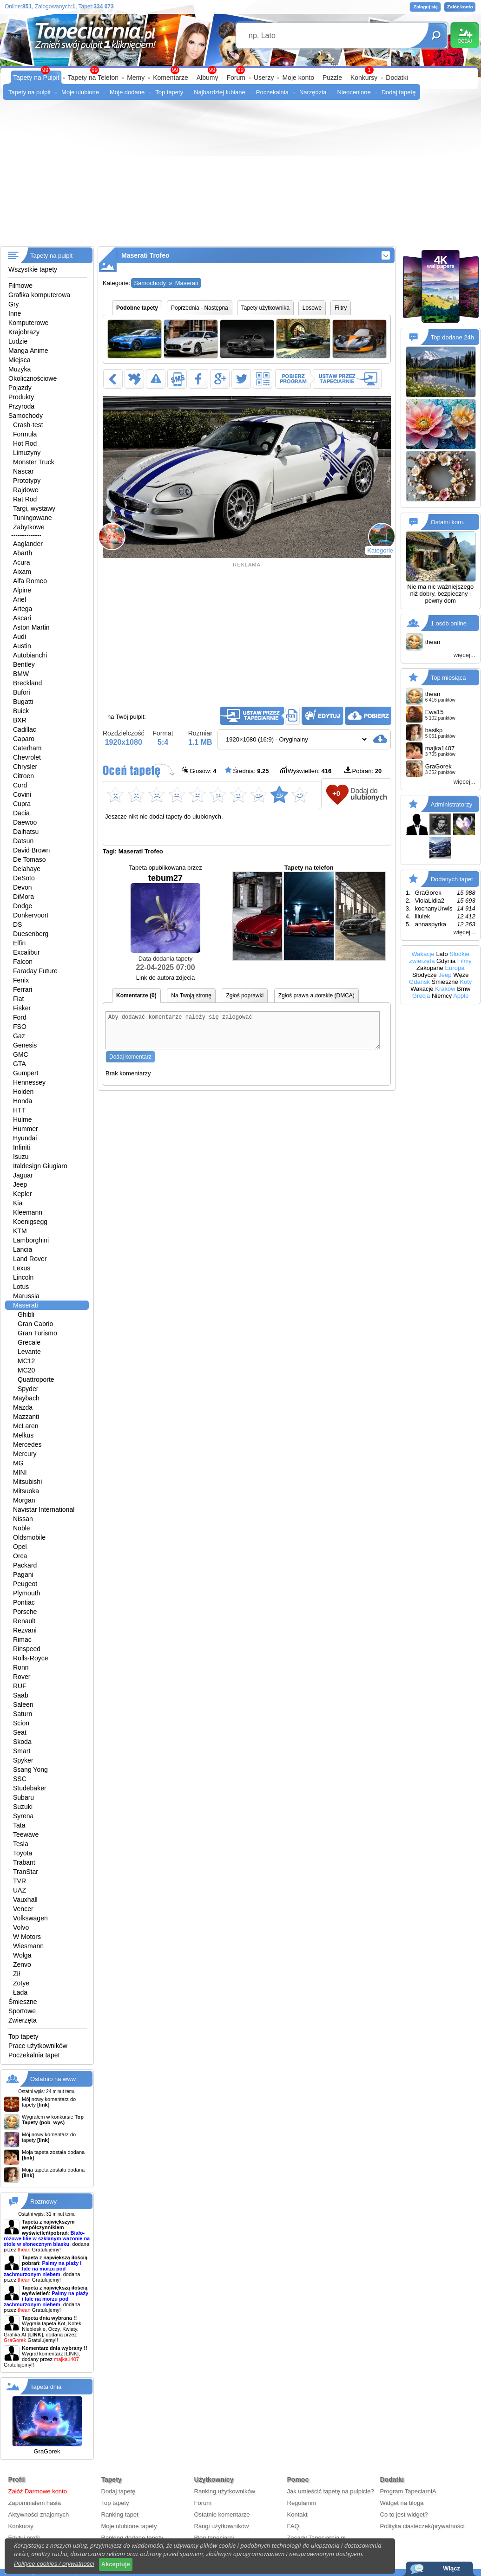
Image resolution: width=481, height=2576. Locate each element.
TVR (19, 1881)
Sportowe (22, 2011)
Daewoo (25, 822)
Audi (19, 636)
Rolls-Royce (30, 1658)
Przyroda (21, 406)
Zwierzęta (22, 2020)
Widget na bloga (402, 2502)
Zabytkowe (29, 527)
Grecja (421, 995)
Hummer (25, 1128)
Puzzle (332, 77)
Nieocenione (353, 92)
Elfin (19, 943)
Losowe (312, 308)
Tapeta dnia (45, 2386)
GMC (20, 1054)
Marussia (26, 1296)
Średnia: (247, 770)
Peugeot (25, 1583)
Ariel (19, 599)
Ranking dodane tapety (132, 2537)
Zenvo (22, 1964)
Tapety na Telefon (93, 77)
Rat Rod (25, 499)
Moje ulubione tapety (129, 2526)
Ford (19, 1017)
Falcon (23, 961)
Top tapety (169, 92)
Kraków (445, 988)
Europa (454, 967)
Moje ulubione (80, 92)
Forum (235, 77)
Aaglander (28, 543)
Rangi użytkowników (221, 2526)
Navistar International (43, 1509)
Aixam (22, 571)
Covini (22, 794)
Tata (19, 1825)
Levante (29, 1351)
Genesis (25, 1045)
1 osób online (449, 623)
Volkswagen (30, 1918)
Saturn (22, 1713)
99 (240, 70)
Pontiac (24, 1602)
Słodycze (424, 974)
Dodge (22, 906)
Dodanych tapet (452, 879)
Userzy (264, 77)
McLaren (25, 1426)
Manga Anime (28, 350)
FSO (19, 1026)
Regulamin (301, 2502)
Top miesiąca (448, 677)
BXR (19, 720)
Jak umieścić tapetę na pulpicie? (330, 2491)
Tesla (20, 1843)
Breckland (27, 683)
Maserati (25, 1305)
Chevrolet (27, 757)
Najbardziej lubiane (219, 92)
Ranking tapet (119, 2514)
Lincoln (23, 1277)
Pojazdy (20, 387)
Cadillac (24, 729)
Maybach (26, 1398)
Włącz (451, 2568)
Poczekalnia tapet (34, 2055)
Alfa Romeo (30, 581)
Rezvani (25, 1630)
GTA (19, 1063)
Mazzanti (26, 1416)
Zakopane (429, 967)
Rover (21, 1676)
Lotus (21, 1286)
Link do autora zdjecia (165, 977)
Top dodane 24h (452, 337)
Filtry (341, 308)
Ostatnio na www (53, 2078)
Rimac (22, 1639)
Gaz (19, 1036)
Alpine (22, 590)
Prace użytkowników (37, 2045)
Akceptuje (115, 2564)
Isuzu (20, 1156)
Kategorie (380, 550)
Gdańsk (419, 981)
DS (17, 924)
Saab (20, 1695)
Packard (25, 1565)
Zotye (21, 1983)
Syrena (23, 1816)
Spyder (28, 1388)
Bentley (24, 664)
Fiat (18, 998)
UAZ (19, 1890)
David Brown (31, 850)
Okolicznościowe (32, 378)
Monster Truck (33, 462)
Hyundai (25, 1138)
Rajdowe (25, 490)
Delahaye (26, 868)
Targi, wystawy (34, 508)
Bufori (21, 692)
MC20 (26, 1370)
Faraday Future (35, 971)
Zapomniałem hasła (34, 2502)
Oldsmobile (29, 1537)
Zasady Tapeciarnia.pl (316, 2537)
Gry (13, 304)
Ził (16, 1974)
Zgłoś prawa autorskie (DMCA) (316, 995)
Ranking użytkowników (225, 2491)
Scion (21, 1723)
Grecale (29, 1342)
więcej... (464, 654)
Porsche (25, 1611)
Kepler (22, 1193)
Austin (22, 646)
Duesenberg (30, 933)
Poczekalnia (272, 92)
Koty (466, 981)
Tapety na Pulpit (36, 77)
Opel (20, 1546)
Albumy (207, 77)
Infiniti (21, 1147)
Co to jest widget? (404, 2514)
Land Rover (29, 1258)
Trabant (24, 1862)
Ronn (20, 1667)
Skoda (22, 1741)
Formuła (25, 434)
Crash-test (28, 425)
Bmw (463, 988)
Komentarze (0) (136, 995)
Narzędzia (313, 92)
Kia (17, 1203)
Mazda (23, 1407)
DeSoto (24, 878)
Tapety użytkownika (265, 308)
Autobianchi (30, 655)
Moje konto (298, 77)
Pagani (23, 1574)
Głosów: (199, 770)
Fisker (22, 1008)
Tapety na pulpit (29, 92)
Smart (21, 1751)
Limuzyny (26, 452)
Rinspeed (26, 1648)
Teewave (26, 1834)
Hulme (22, 1119)
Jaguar (23, 1175)
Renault (24, 1621)
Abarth (22, 553)
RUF (19, 1686)
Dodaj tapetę (399, 92)
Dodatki (397, 77)
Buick (21, 711)
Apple (460, 995)
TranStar (25, 1871)
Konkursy (363, 77)
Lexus (21, 1268)
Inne (14, 313)
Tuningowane (32, 517)
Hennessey (29, 1082)
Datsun (23, 841)
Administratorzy (452, 804)
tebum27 (165, 913)
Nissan (23, 1518)
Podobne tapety (137, 308)
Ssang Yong (30, 1769)
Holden (23, 1091)
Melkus (23, 1435)
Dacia (21, 813)
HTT (19, 1110)
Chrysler (25, 766)
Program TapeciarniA (408, 2491)
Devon (22, 887)
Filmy (464, 960)
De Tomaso (29, 859)
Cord (20, 785)
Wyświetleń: (306, 770)
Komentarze (170, 77)
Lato (442, 953)
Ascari (22, 618)
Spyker (23, 1760)
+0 (336, 793)
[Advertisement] (240, 176)
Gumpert (25, 1073)
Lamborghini (31, 1240)
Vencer (23, 1908)
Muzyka (19, 369)
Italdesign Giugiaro (40, 1166)
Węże (460, 974)
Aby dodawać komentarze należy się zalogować (242, 1033)
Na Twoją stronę (191, 995)
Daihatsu (26, 831)
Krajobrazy (24, 332)
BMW (21, 673)
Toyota (22, 1853)
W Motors (27, 1936)
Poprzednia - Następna (199, 308)
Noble (21, 1528)
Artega (22, 608)
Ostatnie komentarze (222, 2514)
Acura (21, 562)
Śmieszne (22, 2001)
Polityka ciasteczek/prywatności (422, 2526)
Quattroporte (36, 1379)
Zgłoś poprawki (245, 995)
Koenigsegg (30, 1221)
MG (18, 1463)
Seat (19, 1732)
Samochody (25, 415)
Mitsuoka (26, 1491)
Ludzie (17, 341)
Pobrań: (363, 770)
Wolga (22, 1955)
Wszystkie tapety (32, 269)
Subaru (23, 1797)
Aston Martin (31, 627)
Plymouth (26, 1593)
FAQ (293, 2526)
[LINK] (72, 2353)
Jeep (20, 1184)
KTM (20, 1231)
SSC (19, 1778)
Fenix (21, 980)
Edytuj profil (24, 2537)
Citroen (23, 776)
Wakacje (422, 953)
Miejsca (19, 360)
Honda (22, 1101)
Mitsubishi (27, 1481)
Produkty (21, 397)
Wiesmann (28, 1946)
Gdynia (445, 960)
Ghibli (26, 1314)
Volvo (21, 1927)
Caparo (23, 738)
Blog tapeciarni (214, 2537)
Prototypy (26, 480)
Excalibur (26, 952)
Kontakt (297, 2514)
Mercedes (27, 1444)
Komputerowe (28, 322)
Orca (20, 1556)
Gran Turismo (37, 1333)
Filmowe (20, 285)
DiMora (23, 896)
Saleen (23, 1704)
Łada (20, 1992)
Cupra (22, 803)
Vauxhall (25, 1899)
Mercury (25, 1453)
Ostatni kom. (448, 522)
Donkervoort (30, 915)
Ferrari (22, 989)
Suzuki (23, 1806)
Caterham (27, 748)
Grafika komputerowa (39, 295)
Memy (136, 77)
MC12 (26, 1361)
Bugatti (23, 701)
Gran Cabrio (35, 1323)
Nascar (23, 471)
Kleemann (27, 1212)
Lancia (22, 1249)
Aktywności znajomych (38, 2514)
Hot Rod (25, 443)
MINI (20, 1472)
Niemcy (442, 995)
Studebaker (29, 1788)
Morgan (24, 1500)
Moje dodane (127, 92)
